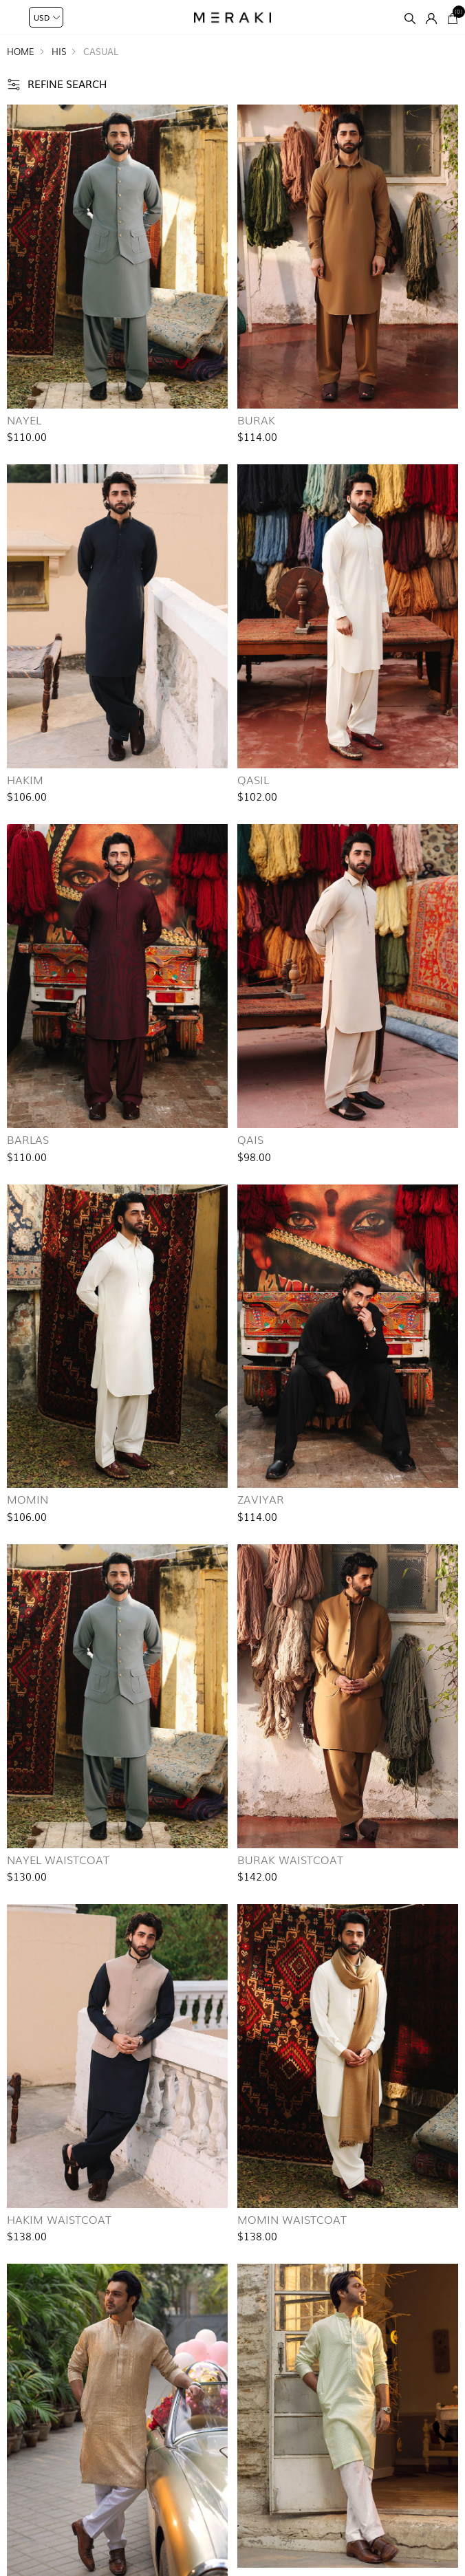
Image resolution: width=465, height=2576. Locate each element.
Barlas (28, 1139)
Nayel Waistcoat (58, 1859)
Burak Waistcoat (290, 1859)
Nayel (24, 419)
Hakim (25, 779)
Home (20, 51)
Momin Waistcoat (292, 2219)
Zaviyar (260, 1498)
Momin (27, 1498)
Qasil (253, 779)
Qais (250, 1139)
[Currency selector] (46, 17)
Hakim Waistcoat (59, 2219)
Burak (256, 419)
